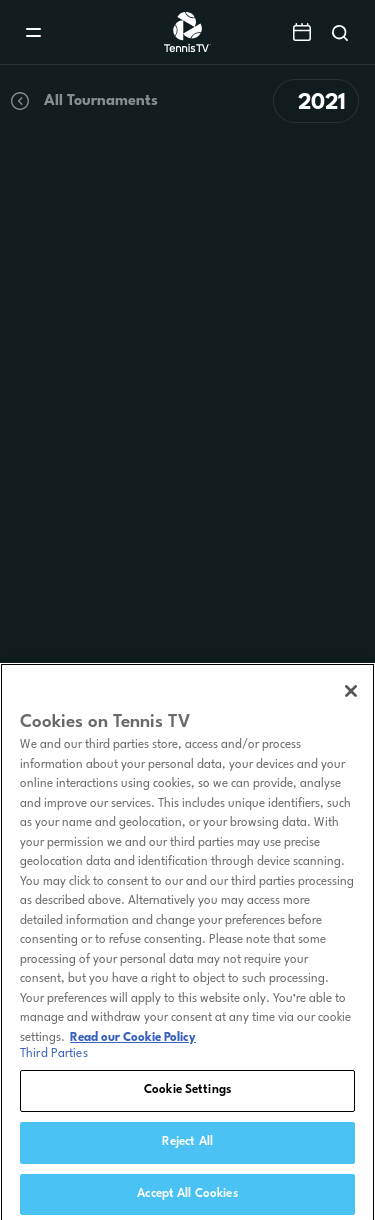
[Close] (351, 698)
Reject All (187, 1148)
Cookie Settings (187, 1097)
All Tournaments (83, 101)
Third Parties (54, 1061)
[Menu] (33, 32)
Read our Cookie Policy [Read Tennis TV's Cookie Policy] (133, 1044)
